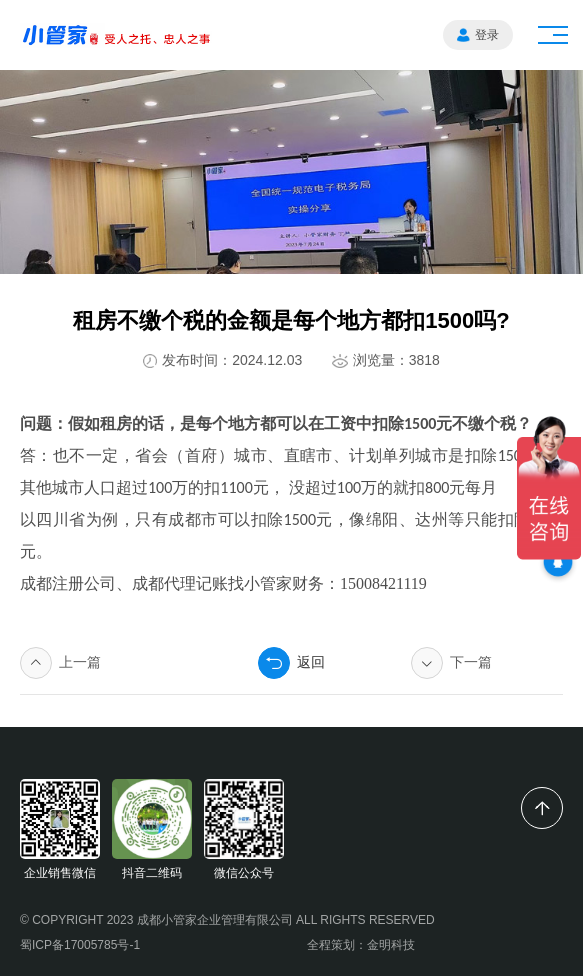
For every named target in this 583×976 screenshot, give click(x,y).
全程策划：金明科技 (361, 945)
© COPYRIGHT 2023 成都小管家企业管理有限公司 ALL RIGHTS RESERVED (227, 920)
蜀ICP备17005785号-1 (80, 945)
